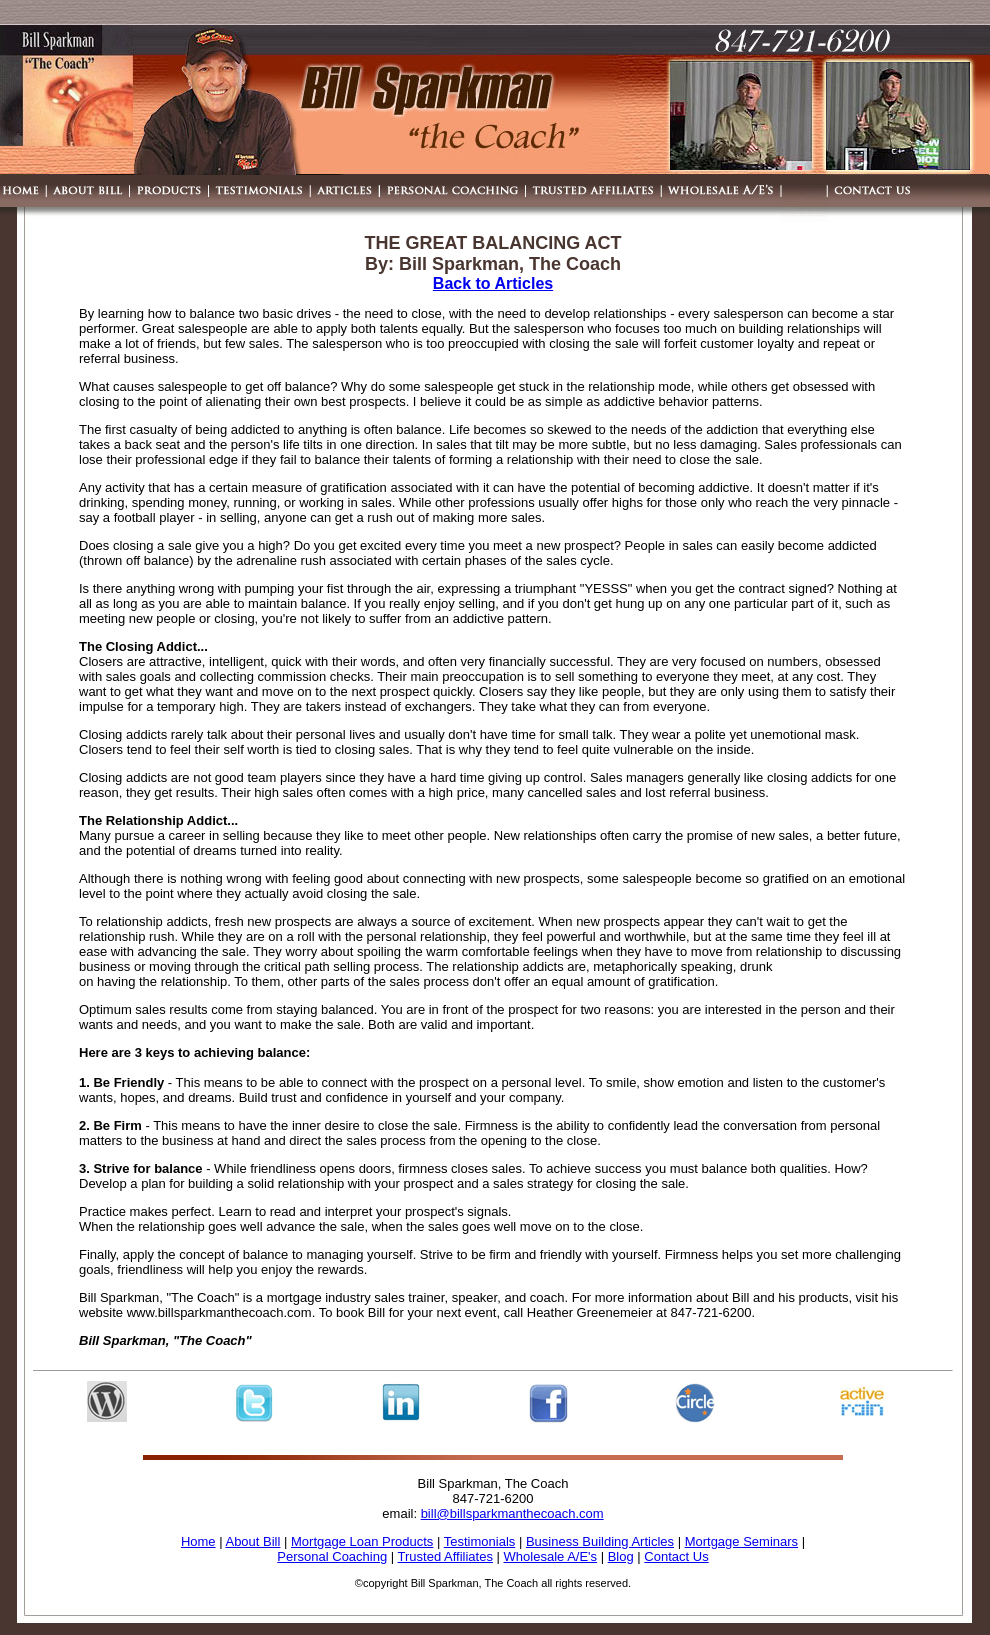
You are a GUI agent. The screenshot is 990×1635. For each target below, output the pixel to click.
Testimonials (480, 1541)
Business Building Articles (600, 1541)
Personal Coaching (332, 1556)
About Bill (252, 1541)
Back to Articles (493, 283)
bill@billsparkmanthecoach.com (512, 1513)
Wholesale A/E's (551, 1556)
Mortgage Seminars (741, 1541)
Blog (621, 1556)
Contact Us (676, 1556)
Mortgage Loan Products (362, 1541)
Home (198, 1541)
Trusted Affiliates (445, 1556)
